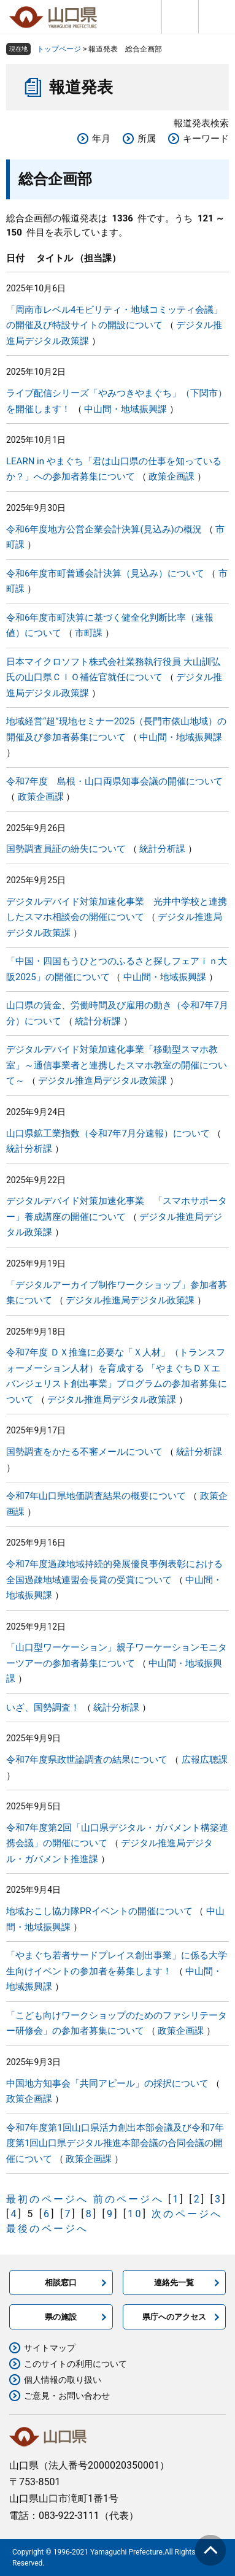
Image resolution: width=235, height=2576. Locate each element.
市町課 (88, 632)
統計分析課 (162, 848)
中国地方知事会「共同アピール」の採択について (107, 2083)
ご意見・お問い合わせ (67, 2396)
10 (135, 2214)
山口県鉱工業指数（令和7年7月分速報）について (108, 1133)
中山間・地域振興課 (125, 409)
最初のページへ (47, 2199)
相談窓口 (61, 2282)
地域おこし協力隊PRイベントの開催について (99, 1911)
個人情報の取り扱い (62, 2380)
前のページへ (128, 2199)
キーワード (206, 138)
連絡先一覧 (174, 2282)
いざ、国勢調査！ (43, 1707)
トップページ (59, 49)
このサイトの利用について (75, 2364)
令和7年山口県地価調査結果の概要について (96, 1495)
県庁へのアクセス (174, 2316)
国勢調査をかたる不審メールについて (84, 1451)
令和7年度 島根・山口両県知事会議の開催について (114, 781)
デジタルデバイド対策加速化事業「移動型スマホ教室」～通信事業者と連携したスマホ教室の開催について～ (116, 1065)
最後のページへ (47, 2228)
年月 (101, 138)
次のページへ (187, 2214)
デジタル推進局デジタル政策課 (102, 1080)
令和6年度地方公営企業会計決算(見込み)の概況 (104, 529)
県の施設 (61, 2316)
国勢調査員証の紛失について (66, 848)
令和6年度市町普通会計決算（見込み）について (105, 573)
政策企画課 (171, 476)
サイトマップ (49, 2348)
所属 (146, 138)
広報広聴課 (205, 1759)
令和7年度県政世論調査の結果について (87, 1759)
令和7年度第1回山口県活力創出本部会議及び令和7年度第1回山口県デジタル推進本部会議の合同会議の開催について (115, 2143)
